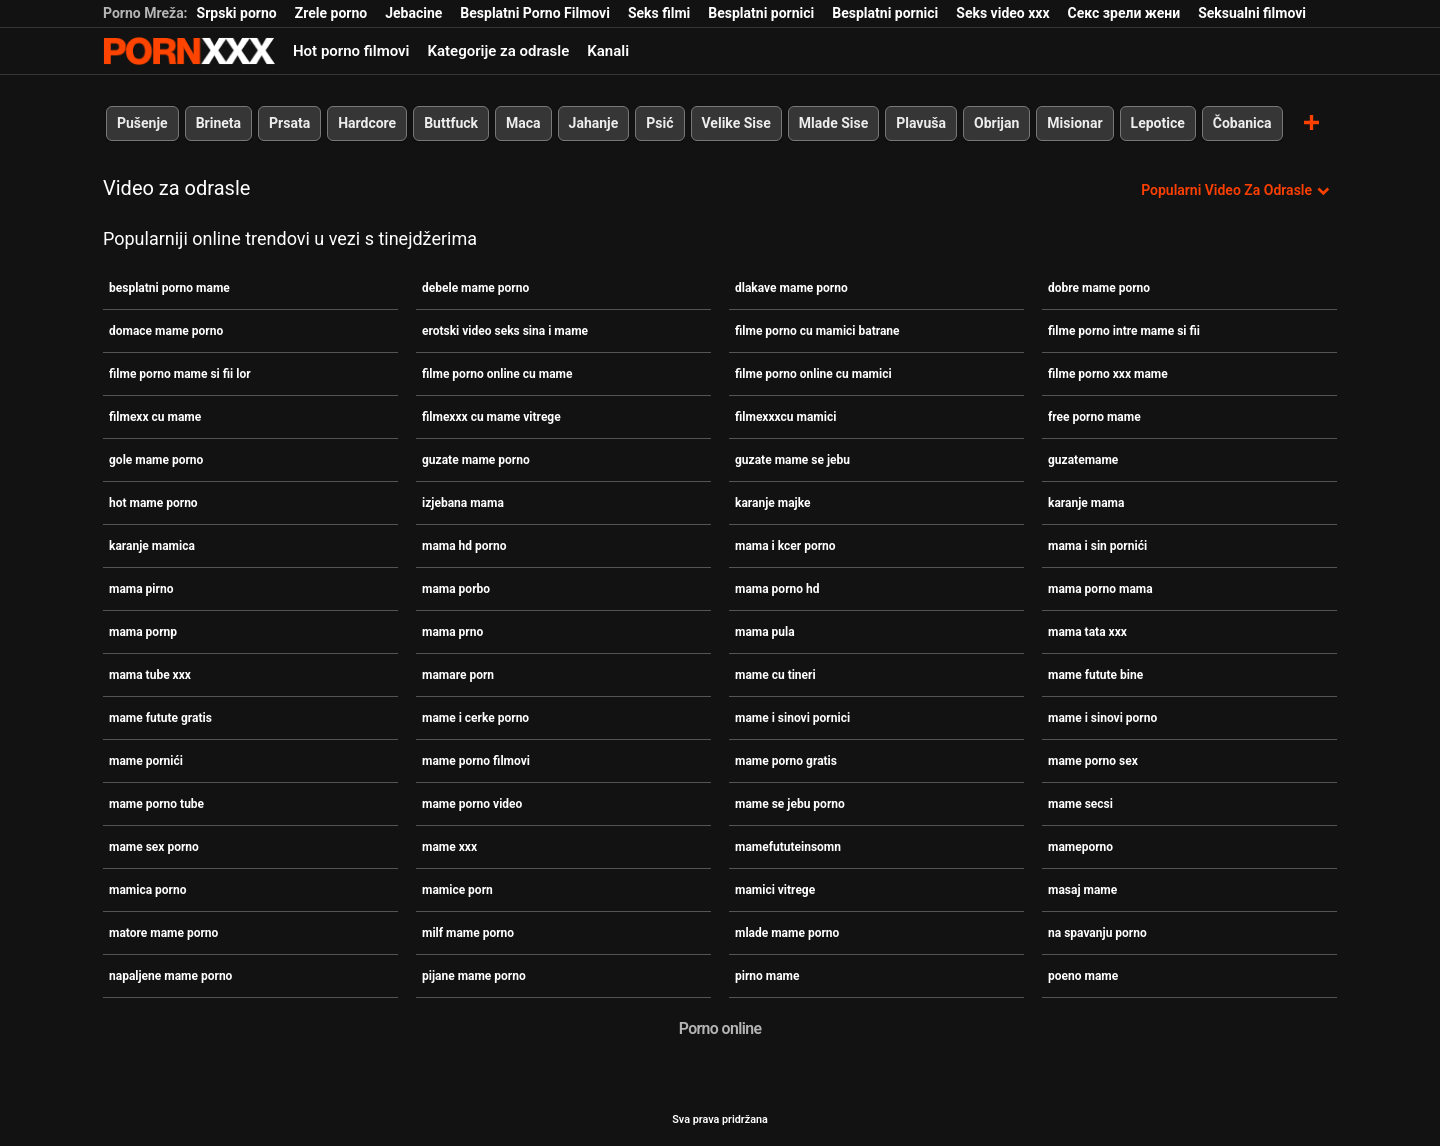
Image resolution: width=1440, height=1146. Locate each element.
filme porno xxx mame (1108, 374)
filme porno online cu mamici (813, 374)
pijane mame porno (474, 976)
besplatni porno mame (169, 288)
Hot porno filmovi (351, 51)
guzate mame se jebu (792, 460)
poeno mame (1083, 976)
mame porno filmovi (476, 761)
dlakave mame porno (791, 288)
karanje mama (1086, 503)
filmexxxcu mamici (785, 417)
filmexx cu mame (155, 417)
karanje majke (772, 503)
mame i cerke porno (475, 718)
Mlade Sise (833, 123)
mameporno (1080, 847)
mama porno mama (1100, 589)
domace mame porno (166, 331)
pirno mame (767, 976)
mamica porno (147, 890)
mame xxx (449, 847)
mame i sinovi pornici (792, 718)
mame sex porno (154, 847)
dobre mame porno (1099, 288)
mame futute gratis (160, 718)
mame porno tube (156, 804)
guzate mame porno (476, 460)
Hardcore (367, 123)
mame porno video (472, 804)
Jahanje (594, 123)
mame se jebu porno (790, 804)
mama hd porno (464, 546)
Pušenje (142, 123)
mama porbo (456, 589)
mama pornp (143, 632)
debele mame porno (475, 288)
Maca (523, 123)
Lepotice (1158, 123)
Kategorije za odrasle (498, 51)
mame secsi (1080, 804)
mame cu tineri (775, 675)
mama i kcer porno (785, 546)
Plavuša (921, 123)
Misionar (1074, 123)
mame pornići (146, 761)
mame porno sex (1093, 761)
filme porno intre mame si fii (1124, 331)
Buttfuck (451, 123)
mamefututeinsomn (788, 847)
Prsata (289, 123)
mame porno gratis (786, 761)
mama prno (452, 632)
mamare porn (458, 675)
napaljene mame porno (170, 976)
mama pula (765, 632)
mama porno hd (777, 589)
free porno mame (1094, 417)
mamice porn (457, 890)
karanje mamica (152, 546)
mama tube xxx (150, 675)
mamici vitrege (775, 890)
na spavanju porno (1097, 933)
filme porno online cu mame (497, 374)
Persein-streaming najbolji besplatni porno (189, 51)
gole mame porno (156, 460)
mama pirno (141, 589)
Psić (659, 123)
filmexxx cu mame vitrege (491, 417)
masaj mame (1082, 890)
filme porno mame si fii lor (180, 374)
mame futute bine (1095, 675)
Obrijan (996, 123)
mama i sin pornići (1097, 546)
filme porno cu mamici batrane (817, 331)
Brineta (218, 123)
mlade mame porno (787, 933)
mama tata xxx (1087, 632)
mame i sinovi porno (1102, 718)
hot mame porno (153, 503)
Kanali (608, 51)
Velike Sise (736, 123)
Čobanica (1242, 123)
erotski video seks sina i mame (505, 331)
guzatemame (1083, 460)
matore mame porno (163, 933)
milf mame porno (468, 933)
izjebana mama (463, 503)
